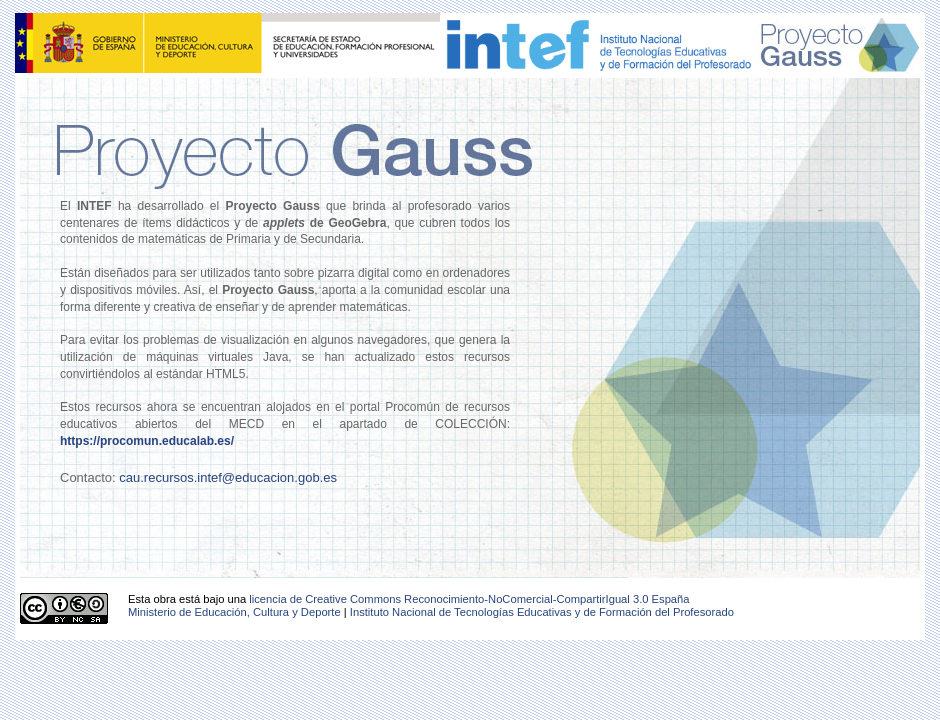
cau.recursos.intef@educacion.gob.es (228, 477)
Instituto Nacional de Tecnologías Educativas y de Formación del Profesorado (542, 612)
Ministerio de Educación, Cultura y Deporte (234, 612)
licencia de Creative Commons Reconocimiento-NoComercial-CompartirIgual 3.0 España (469, 599)
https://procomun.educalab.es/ (147, 441)
